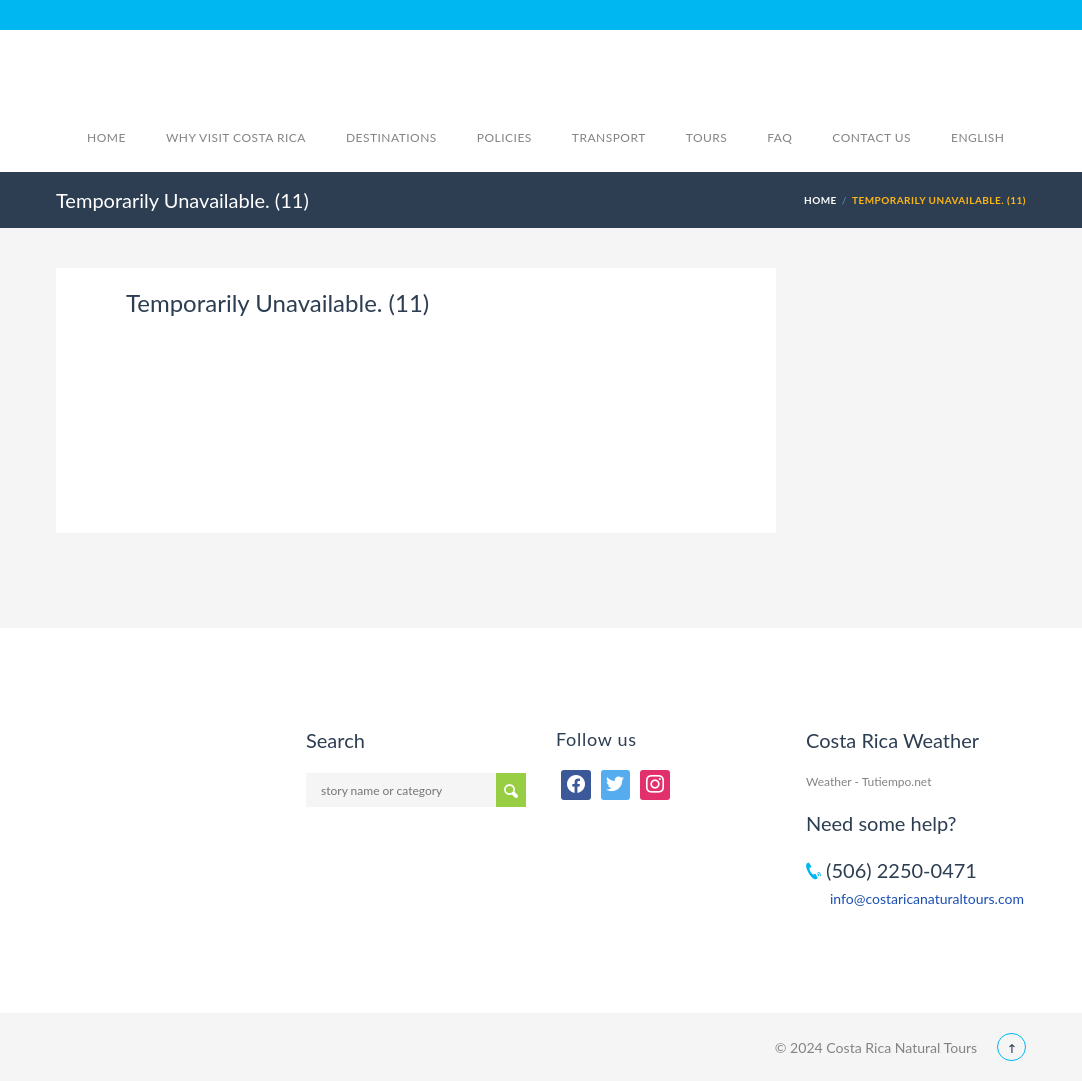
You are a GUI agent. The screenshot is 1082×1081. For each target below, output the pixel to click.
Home (106, 137)
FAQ (779, 137)
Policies (504, 137)
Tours (707, 137)
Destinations (391, 137)
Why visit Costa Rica (236, 137)
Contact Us (871, 137)
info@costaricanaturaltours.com (927, 898)
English (988, 137)
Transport (609, 137)
